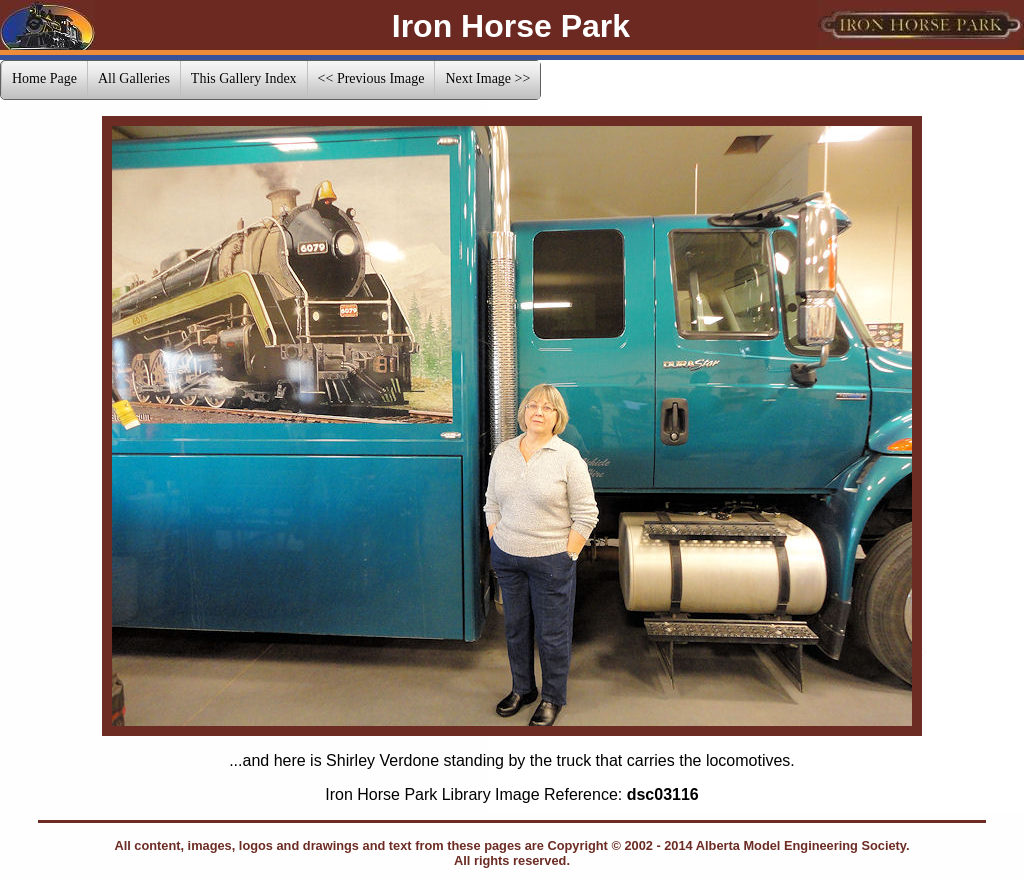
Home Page (44, 78)
